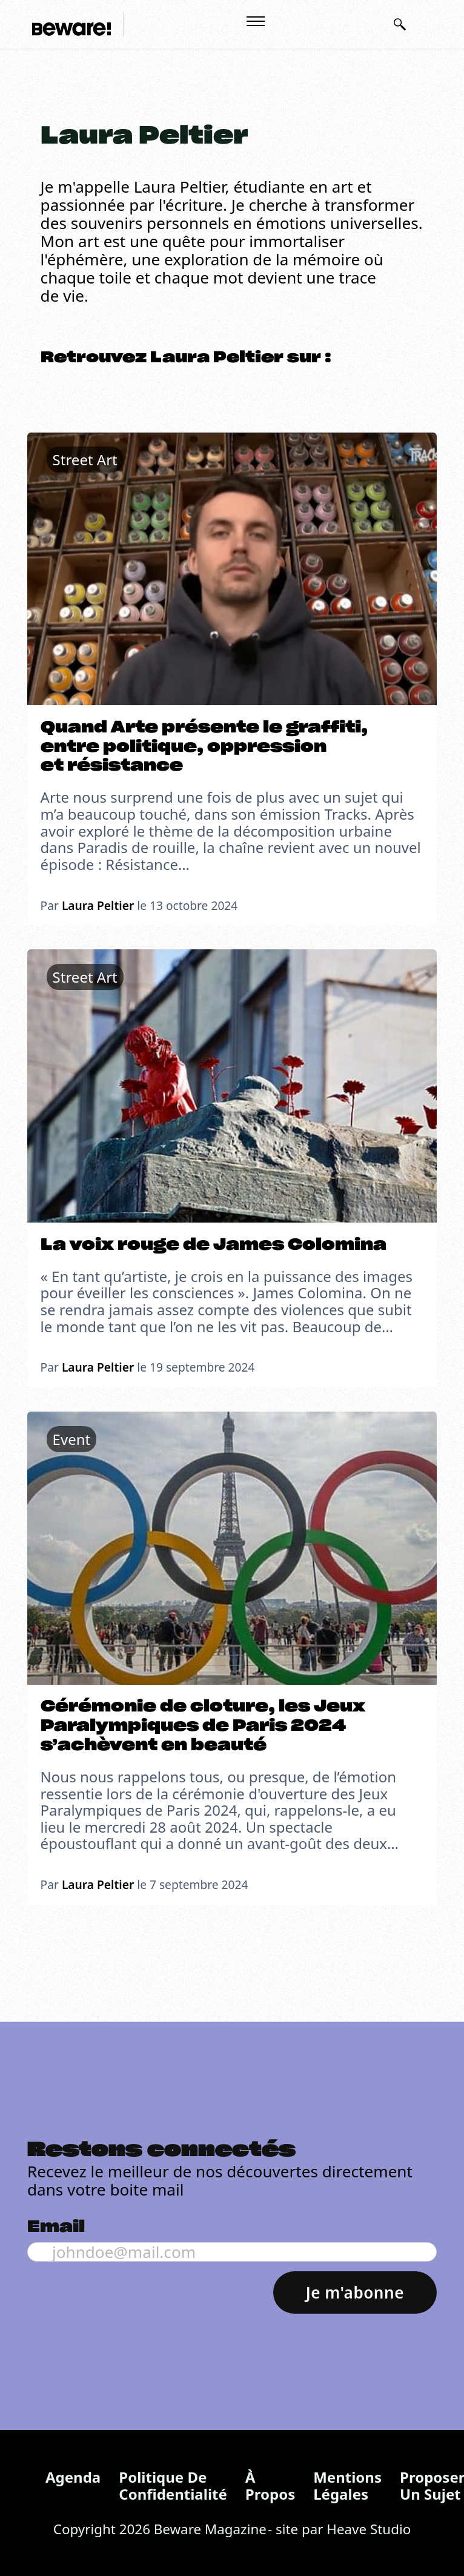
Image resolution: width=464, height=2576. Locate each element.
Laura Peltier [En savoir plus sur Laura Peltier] (98, 905)
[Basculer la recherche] (400, 24)
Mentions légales (347, 2485)
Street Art (85, 460)
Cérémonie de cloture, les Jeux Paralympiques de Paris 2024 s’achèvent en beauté (203, 1726)
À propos (270, 2485)
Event (72, 1439)
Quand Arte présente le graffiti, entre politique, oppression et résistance (204, 747)
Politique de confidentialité (173, 2485)
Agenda (73, 2477)
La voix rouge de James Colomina (213, 1245)
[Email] (232, 2252)
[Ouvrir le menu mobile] (256, 21)
